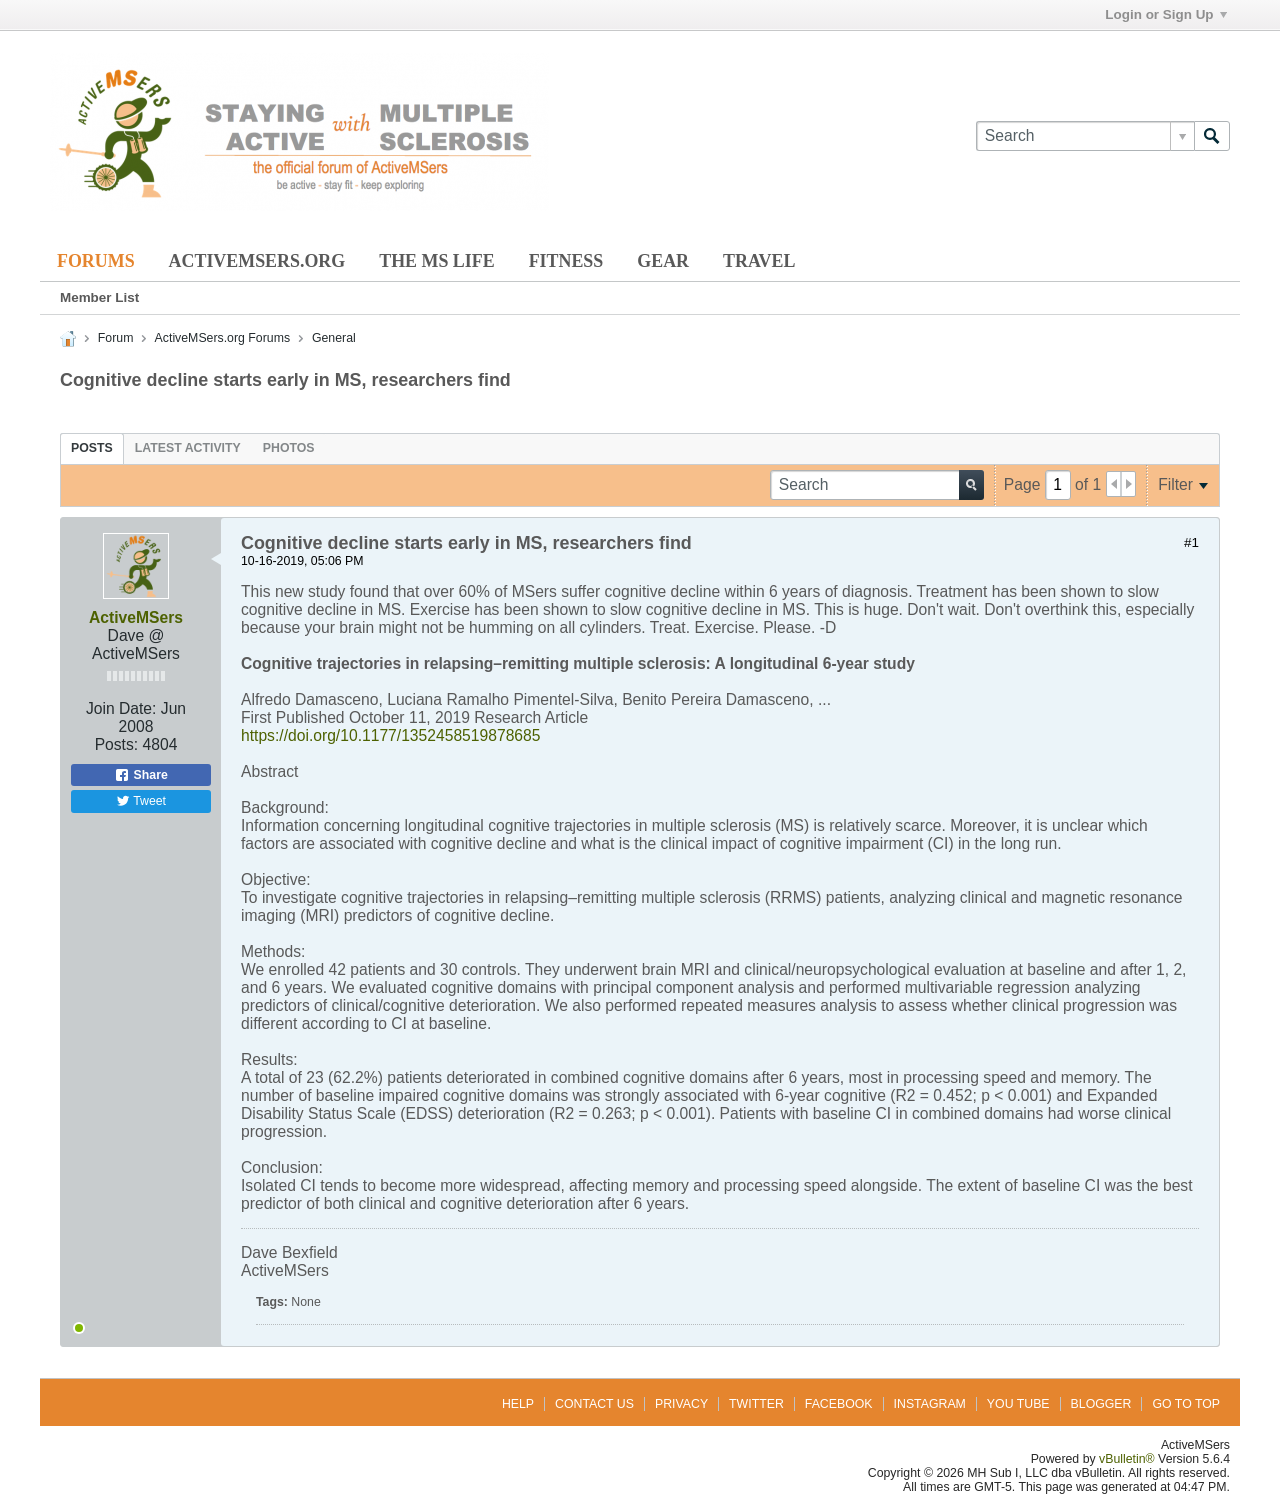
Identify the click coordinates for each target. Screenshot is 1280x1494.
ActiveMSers (136, 617)
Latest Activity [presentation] (188, 448)
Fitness (566, 261)
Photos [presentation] (289, 448)
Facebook (839, 1404)
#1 (1191, 542)
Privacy (681, 1404)
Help (518, 1404)
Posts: (117, 744)
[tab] (92, 448)
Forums (96, 261)
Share (141, 775)
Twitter (756, 1404)
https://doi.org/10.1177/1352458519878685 (390, 735)
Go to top (1186, 1404)
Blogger (1101, 1404)
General (334, 338)
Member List (99, 297)
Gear (663, 261)
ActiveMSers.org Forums (222, 338)
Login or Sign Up (1165, 14)
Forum (116, 338)
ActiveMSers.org (257, 261)
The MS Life (436, 261)
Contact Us (594, 1404)
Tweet (141, 801)
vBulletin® (1127, 1459)
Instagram (930, 1404)
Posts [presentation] (92, 448)
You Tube (1018, 1404)
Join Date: (121, 708)
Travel (759, 261)
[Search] (1085, 136)
